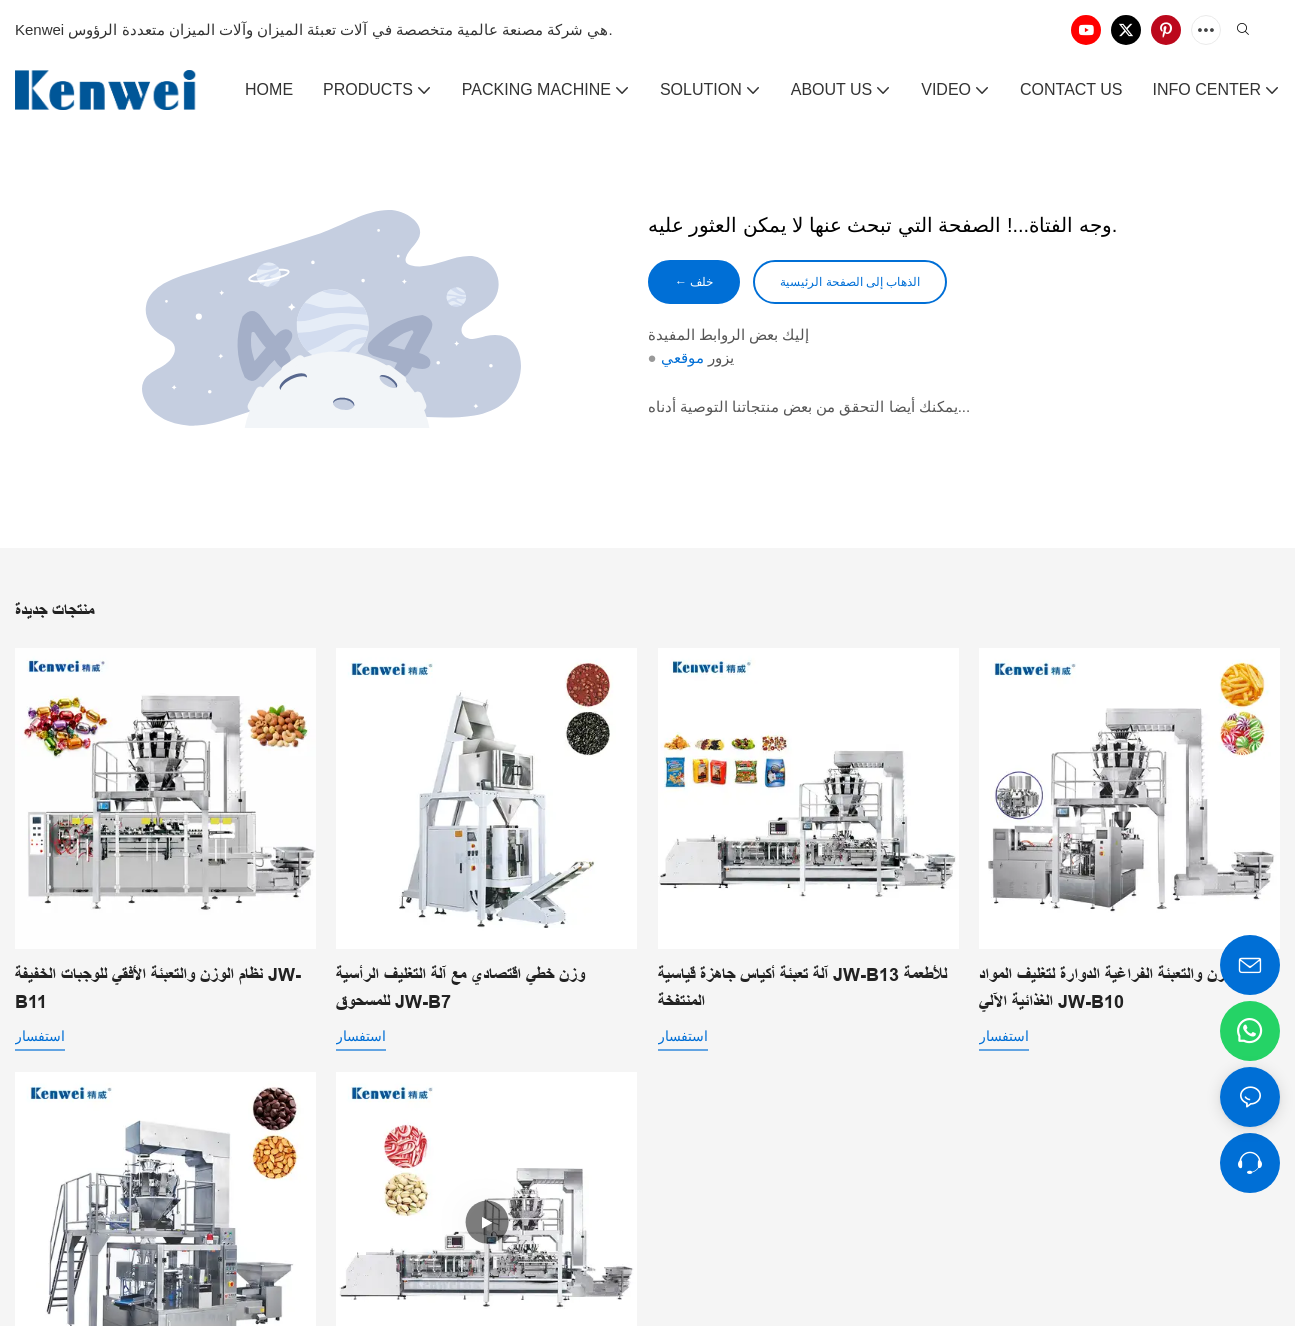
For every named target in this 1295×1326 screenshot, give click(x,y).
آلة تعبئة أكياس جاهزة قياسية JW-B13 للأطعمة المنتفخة (802, 988)
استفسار (40, 1036)
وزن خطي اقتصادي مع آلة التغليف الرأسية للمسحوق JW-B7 (460, 988)
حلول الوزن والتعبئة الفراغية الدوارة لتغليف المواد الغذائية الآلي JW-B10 (1127, 988)
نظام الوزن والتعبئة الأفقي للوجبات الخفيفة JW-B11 (158, 988)
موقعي (682, 361)
